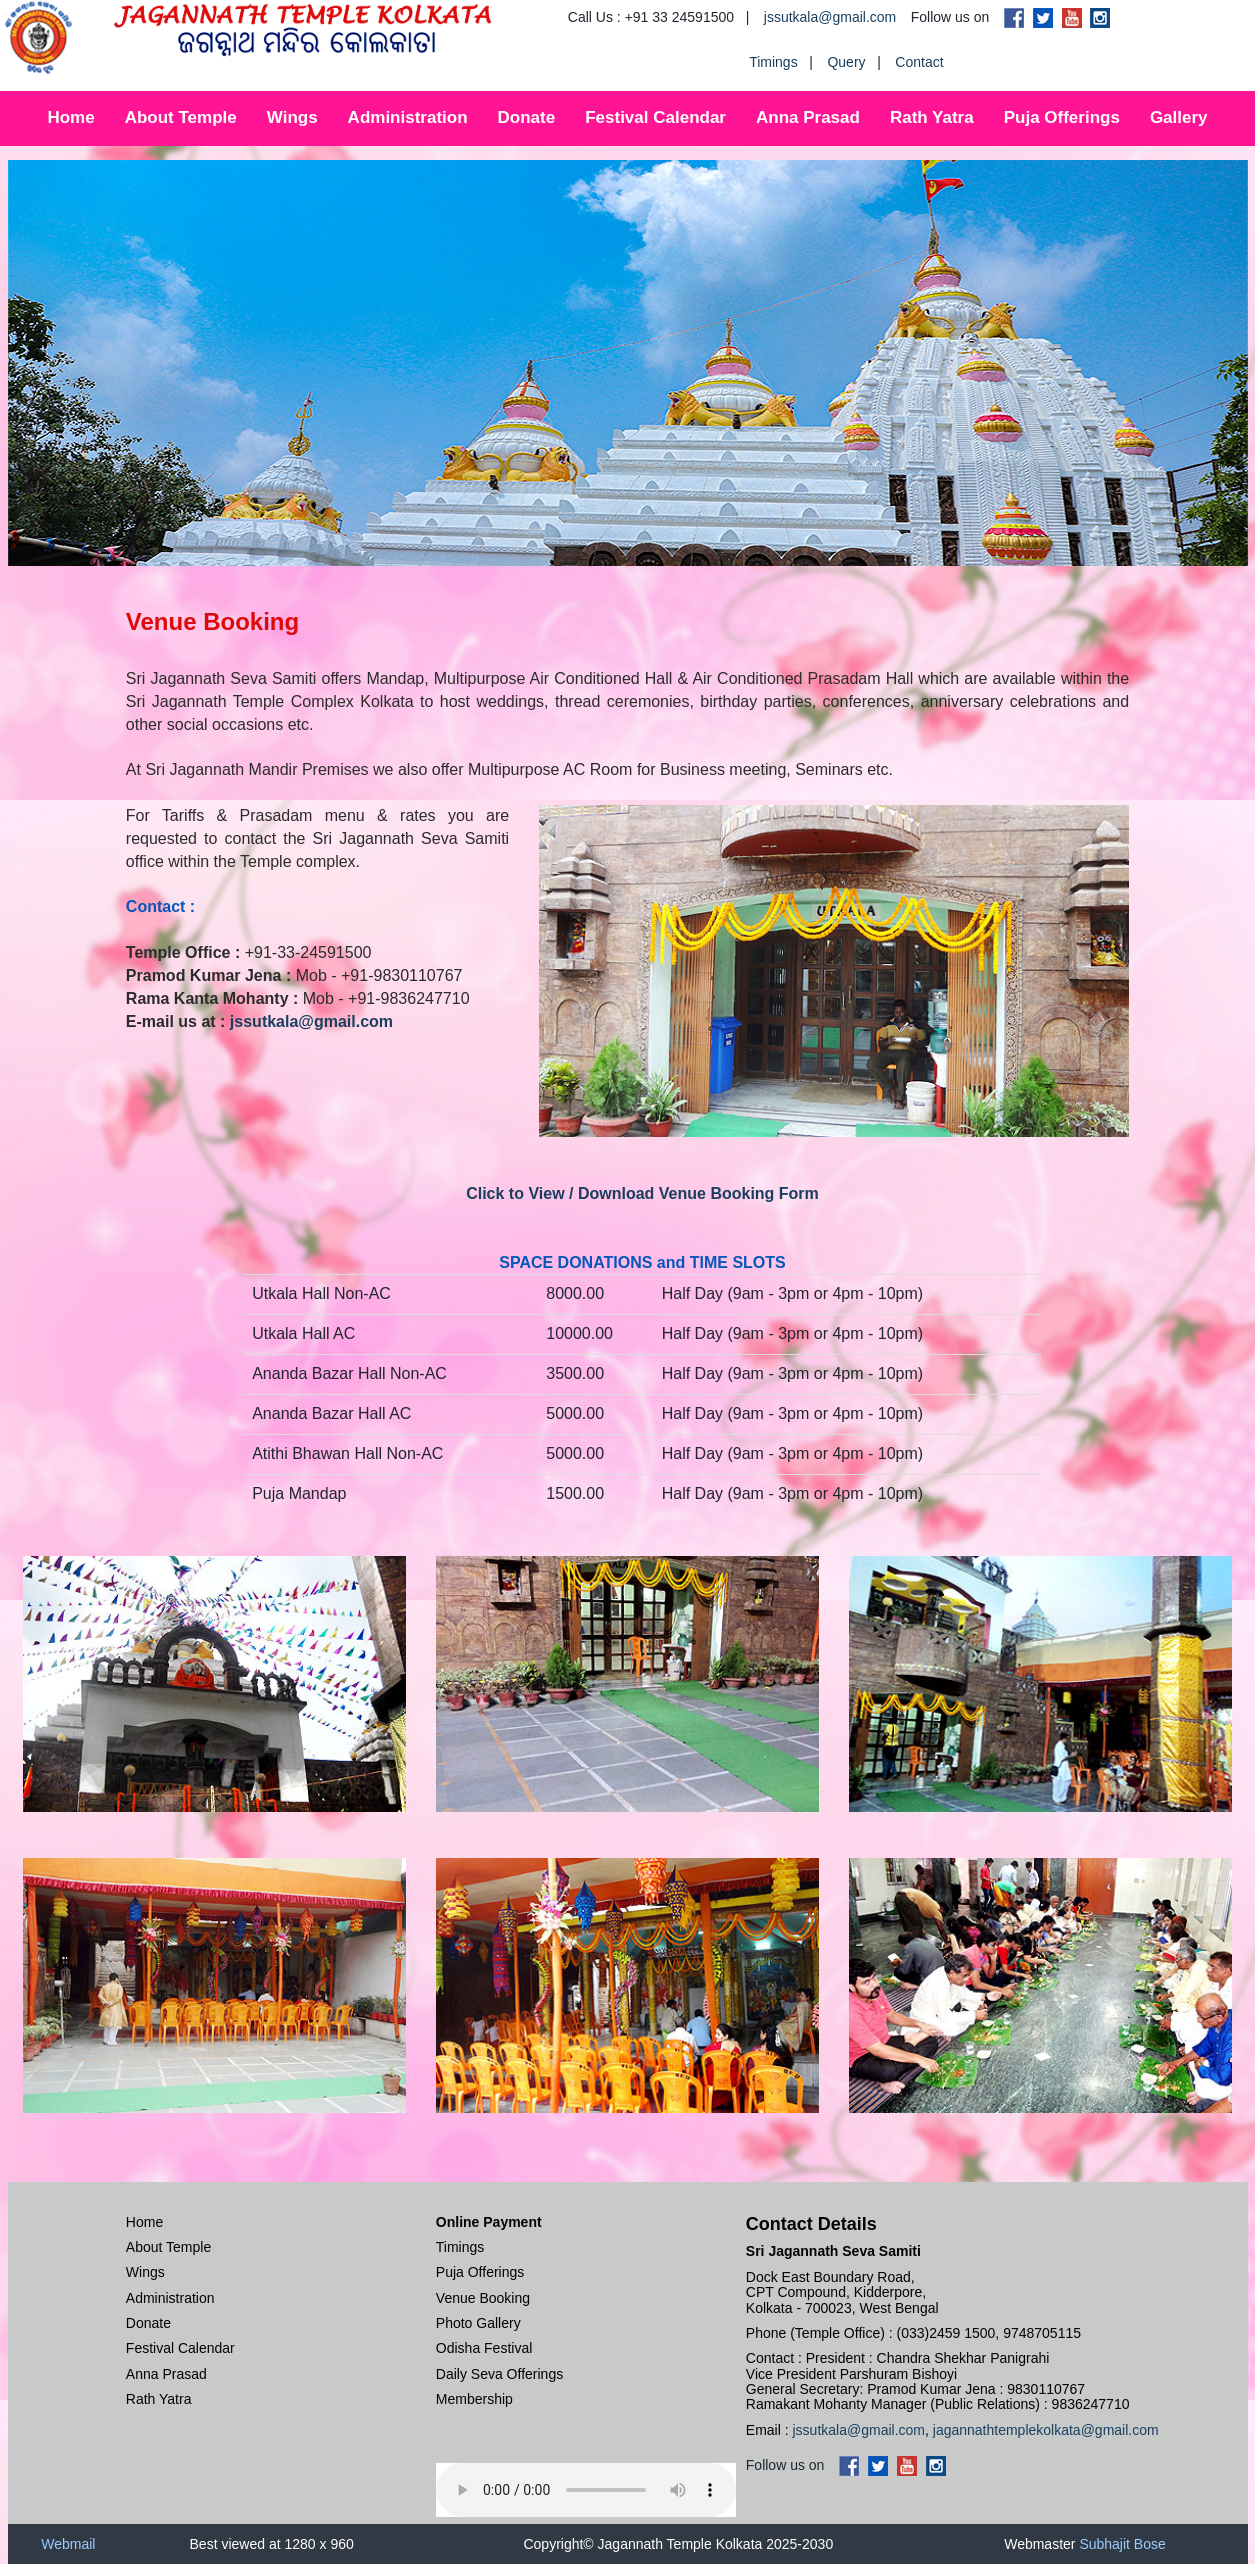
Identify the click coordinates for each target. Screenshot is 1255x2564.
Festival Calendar (655, 117)
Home (70, 117)
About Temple (181, 117)
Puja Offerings (1062, 117)
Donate (527, 117)
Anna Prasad (808, 117)
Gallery (1179, 117)
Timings (773, 62)
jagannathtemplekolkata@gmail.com (1046, 2430)
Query (846, 62)
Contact (919, 62)
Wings (292, 117)
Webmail (68, 2544)
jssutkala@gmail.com (830, 17)
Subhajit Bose (1122, 2544)
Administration (408, 117)
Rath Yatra (932, 117)
